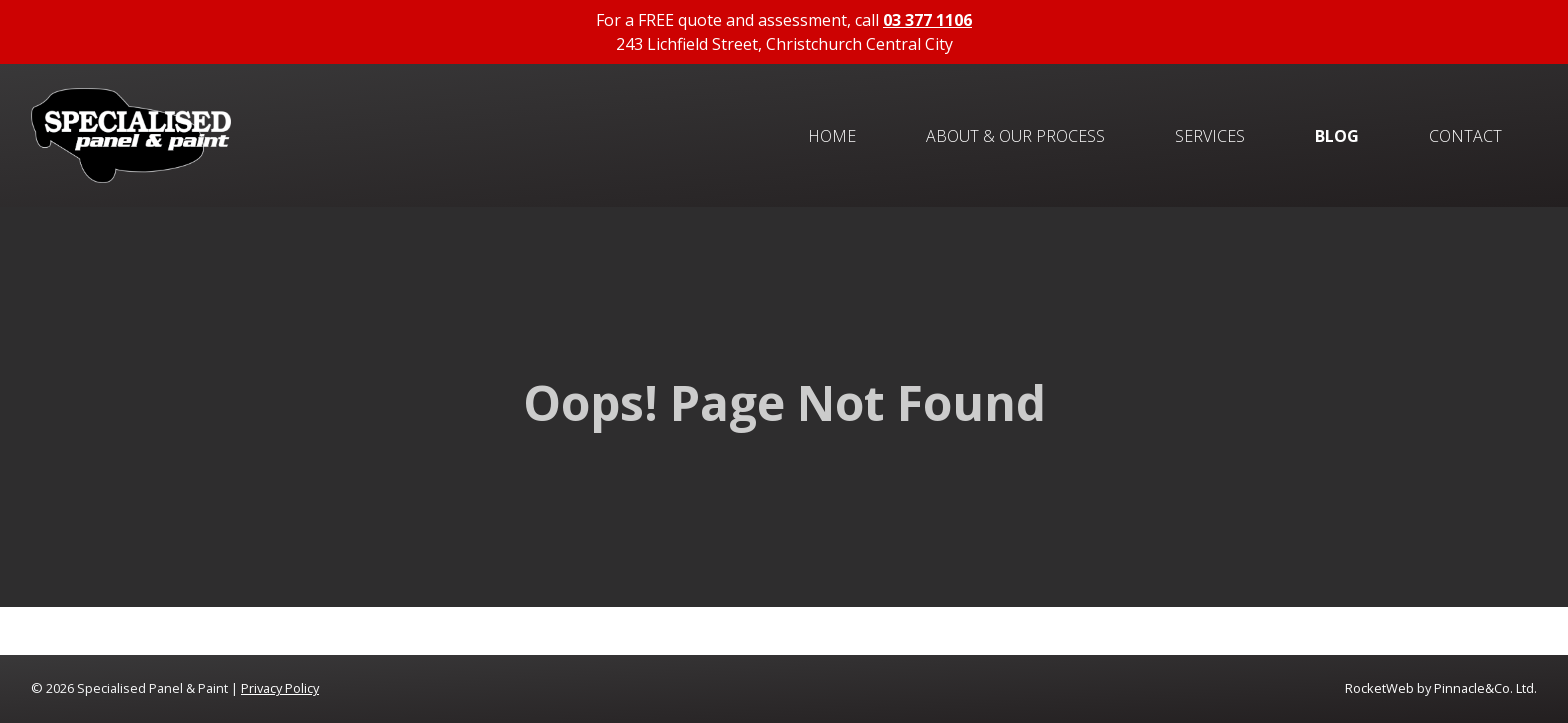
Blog (1337, 136)
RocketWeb (1379, 688)
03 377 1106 (927, 20)
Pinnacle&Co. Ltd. (1485, 688)
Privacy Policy (280, 688)
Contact (1465, 136)
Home (832, 136)
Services (1210, 136)
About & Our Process (1015, 136)
